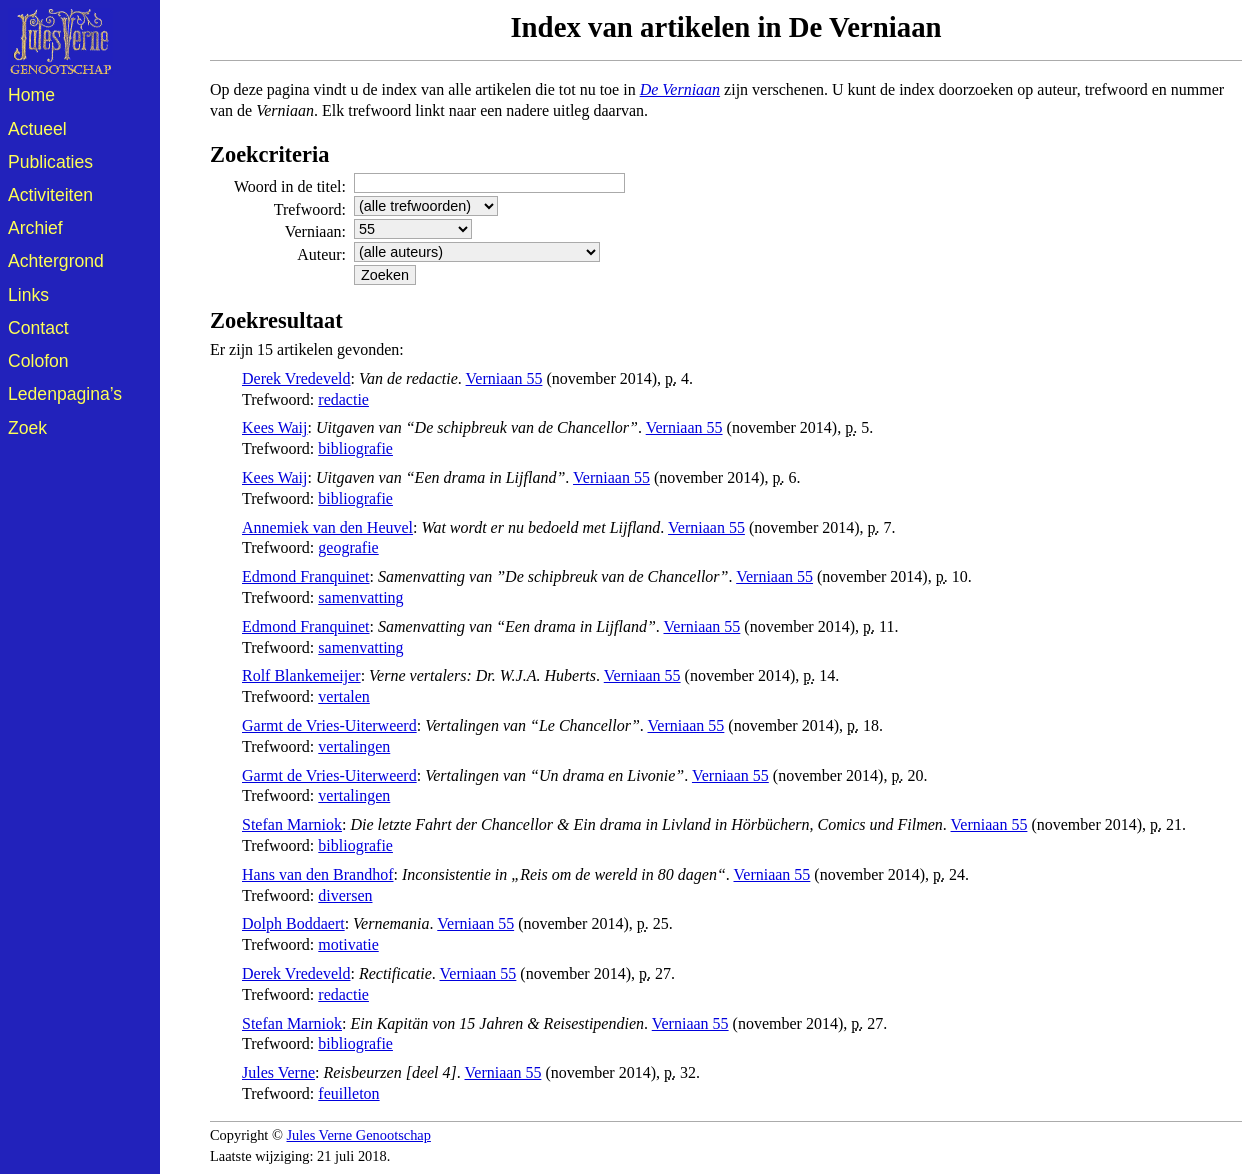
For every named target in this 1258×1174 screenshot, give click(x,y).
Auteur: (321, 254)
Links (28, 295)
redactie (343, 399)
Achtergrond (56, 261)
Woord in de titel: (290, 186)
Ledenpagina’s (65, 394)
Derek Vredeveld (296, 378)
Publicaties (50, 162)
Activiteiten (50, 195)
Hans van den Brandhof (318, 874)
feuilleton (348, 1093)
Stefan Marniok (292, 824)
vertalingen (354, 746)
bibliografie (355, 448)
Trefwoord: (310, 209)
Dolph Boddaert (293, 923)
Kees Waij (275, 427)
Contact (38, 328)
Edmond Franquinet (306, 576)
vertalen (344, 696)
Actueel (37, 129)
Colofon (38, 361)
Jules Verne (278, 1072)
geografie (348, 547)
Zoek (27, 428)
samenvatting (360, 597)
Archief (35, 228)
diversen (345, 895)
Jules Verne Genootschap (359, 1135)
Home (31, 95)
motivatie (348, 944)
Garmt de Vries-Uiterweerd (329, 725)
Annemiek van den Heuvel (327, 527)
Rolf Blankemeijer (301, 675)
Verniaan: (315, 231)
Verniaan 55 (504, 378)
